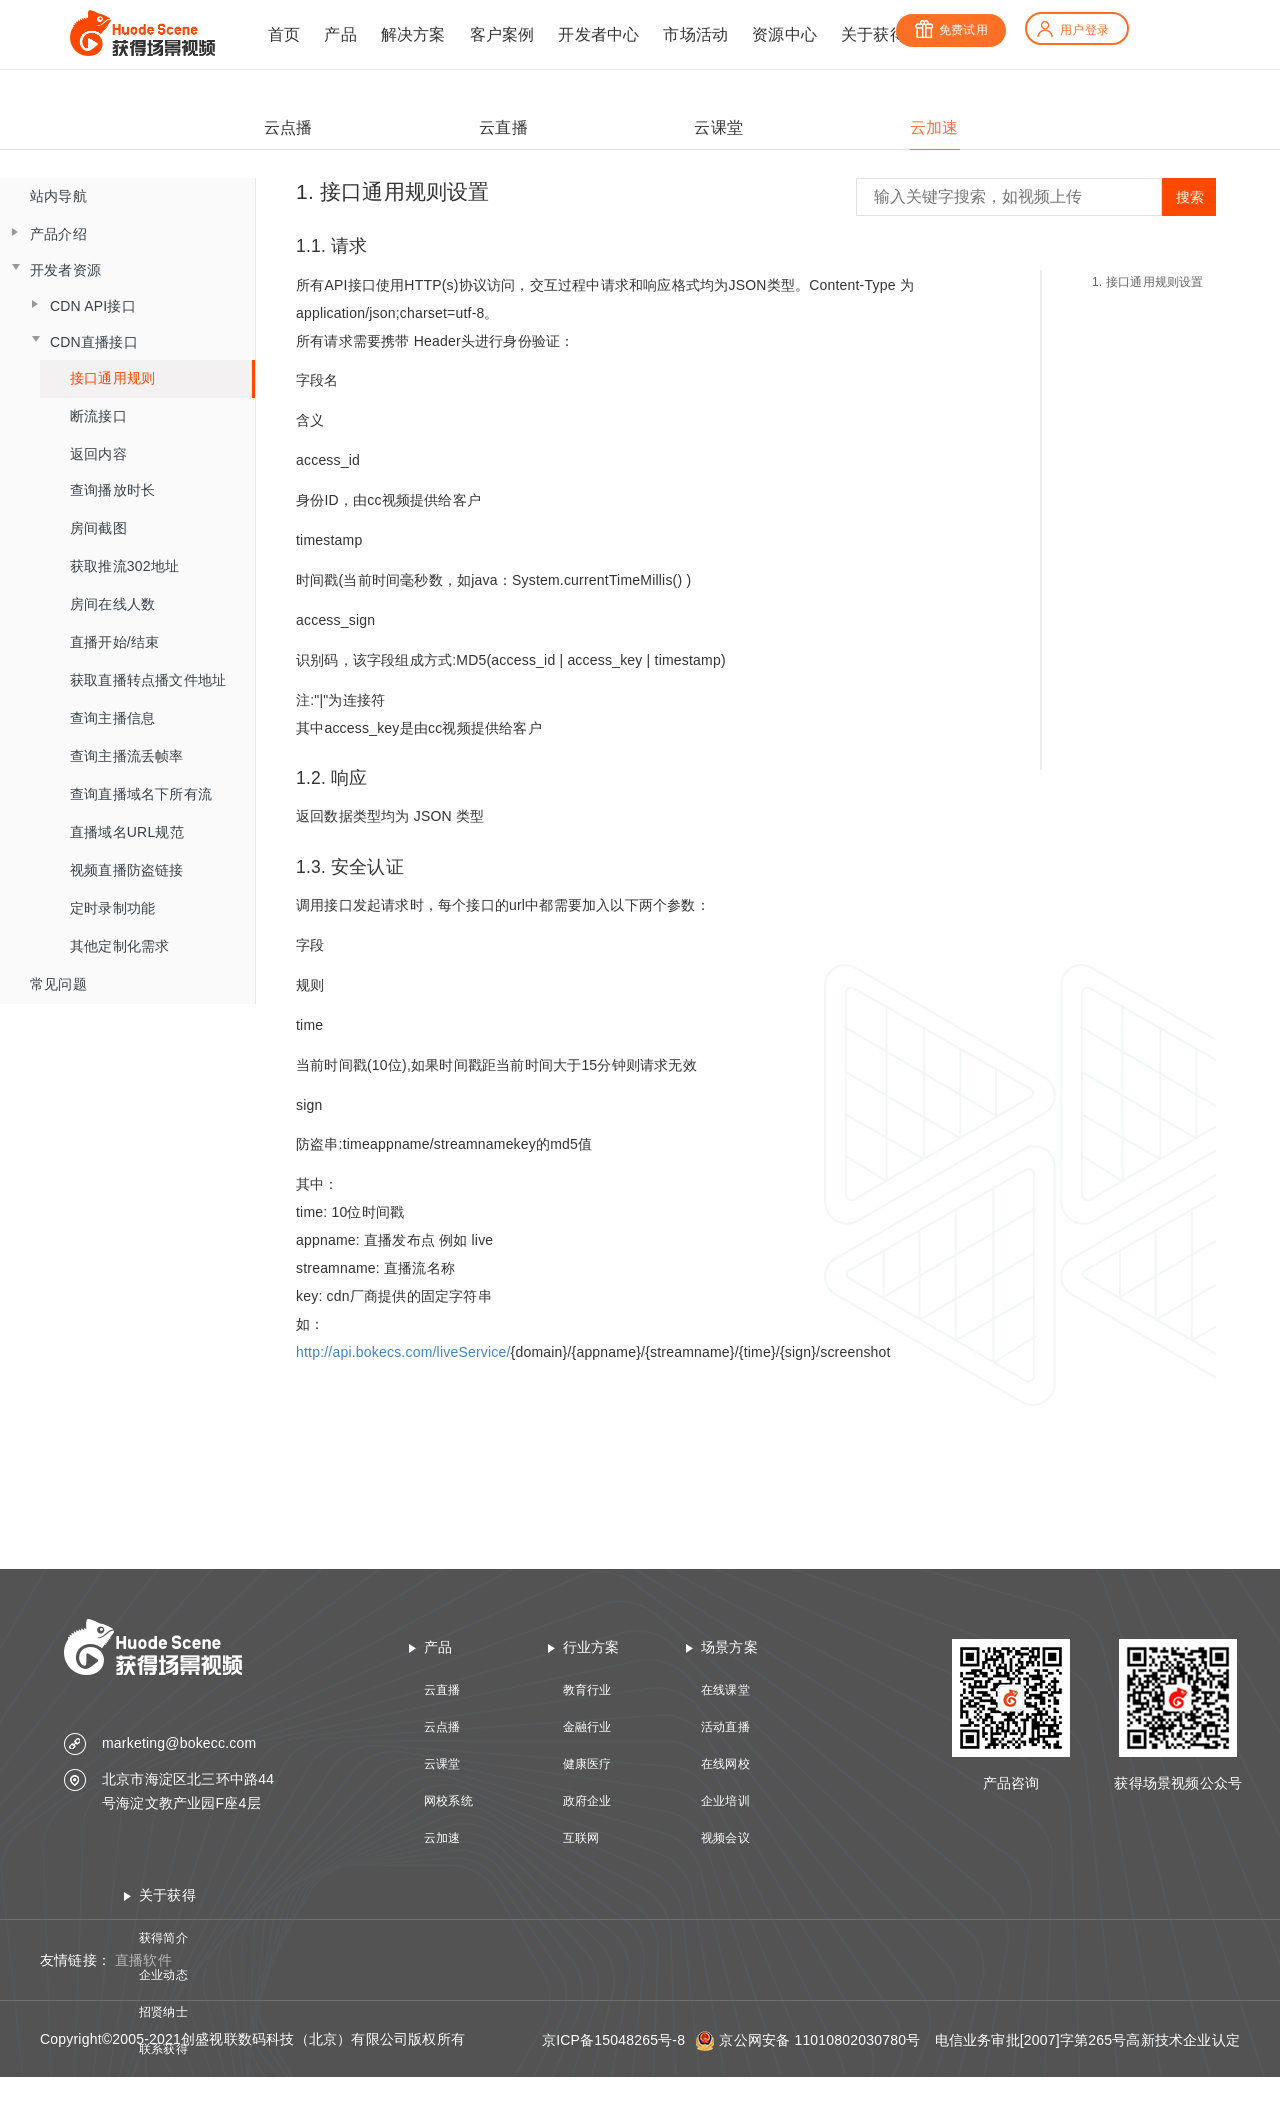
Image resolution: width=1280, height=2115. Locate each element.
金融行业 (587, 1727)
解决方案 (413, 34)
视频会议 (725, 1838)
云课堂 (442, 1764)
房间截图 (98, 528)
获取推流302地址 (124, 566)
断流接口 (98, 416)
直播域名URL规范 (127, 832)
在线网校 (725, 1764)
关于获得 (873, 34)
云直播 (442, 1690)
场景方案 (729, 1647)
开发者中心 (598, 34)
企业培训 (725, 1801)
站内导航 (58, 196)
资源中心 (784, 34)
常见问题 (58, 984)
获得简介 (163, 1938)
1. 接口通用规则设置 (1148, 282)
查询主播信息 (112, 718)
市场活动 (695, 34)
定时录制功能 (112, 908)
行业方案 (591, 1647)
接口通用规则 (112, 378)
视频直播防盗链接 (127, 870)
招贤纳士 (163, 2012)
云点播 (442, 1727)
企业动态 (163, 1975)
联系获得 (163, 2049)
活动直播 (725, 1727)
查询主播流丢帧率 (127, 756)
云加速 (442, 1838)
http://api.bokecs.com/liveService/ (403, 1352)
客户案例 (502, 34)
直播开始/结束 (114, 642)
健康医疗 (587, 1764)
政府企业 (587, 1801)
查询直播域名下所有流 (141, 794)
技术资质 (163, 2086)
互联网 (581, 1838)
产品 (340, 34)
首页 (284, 34)
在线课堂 (725, 1690)
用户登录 (1072, 30)
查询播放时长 (112, 490)
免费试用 (951, 30)
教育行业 (587, 1690)
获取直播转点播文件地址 (148, 680)
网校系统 (448, 1801)
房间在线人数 (112, 604)
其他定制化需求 (119, 946)
